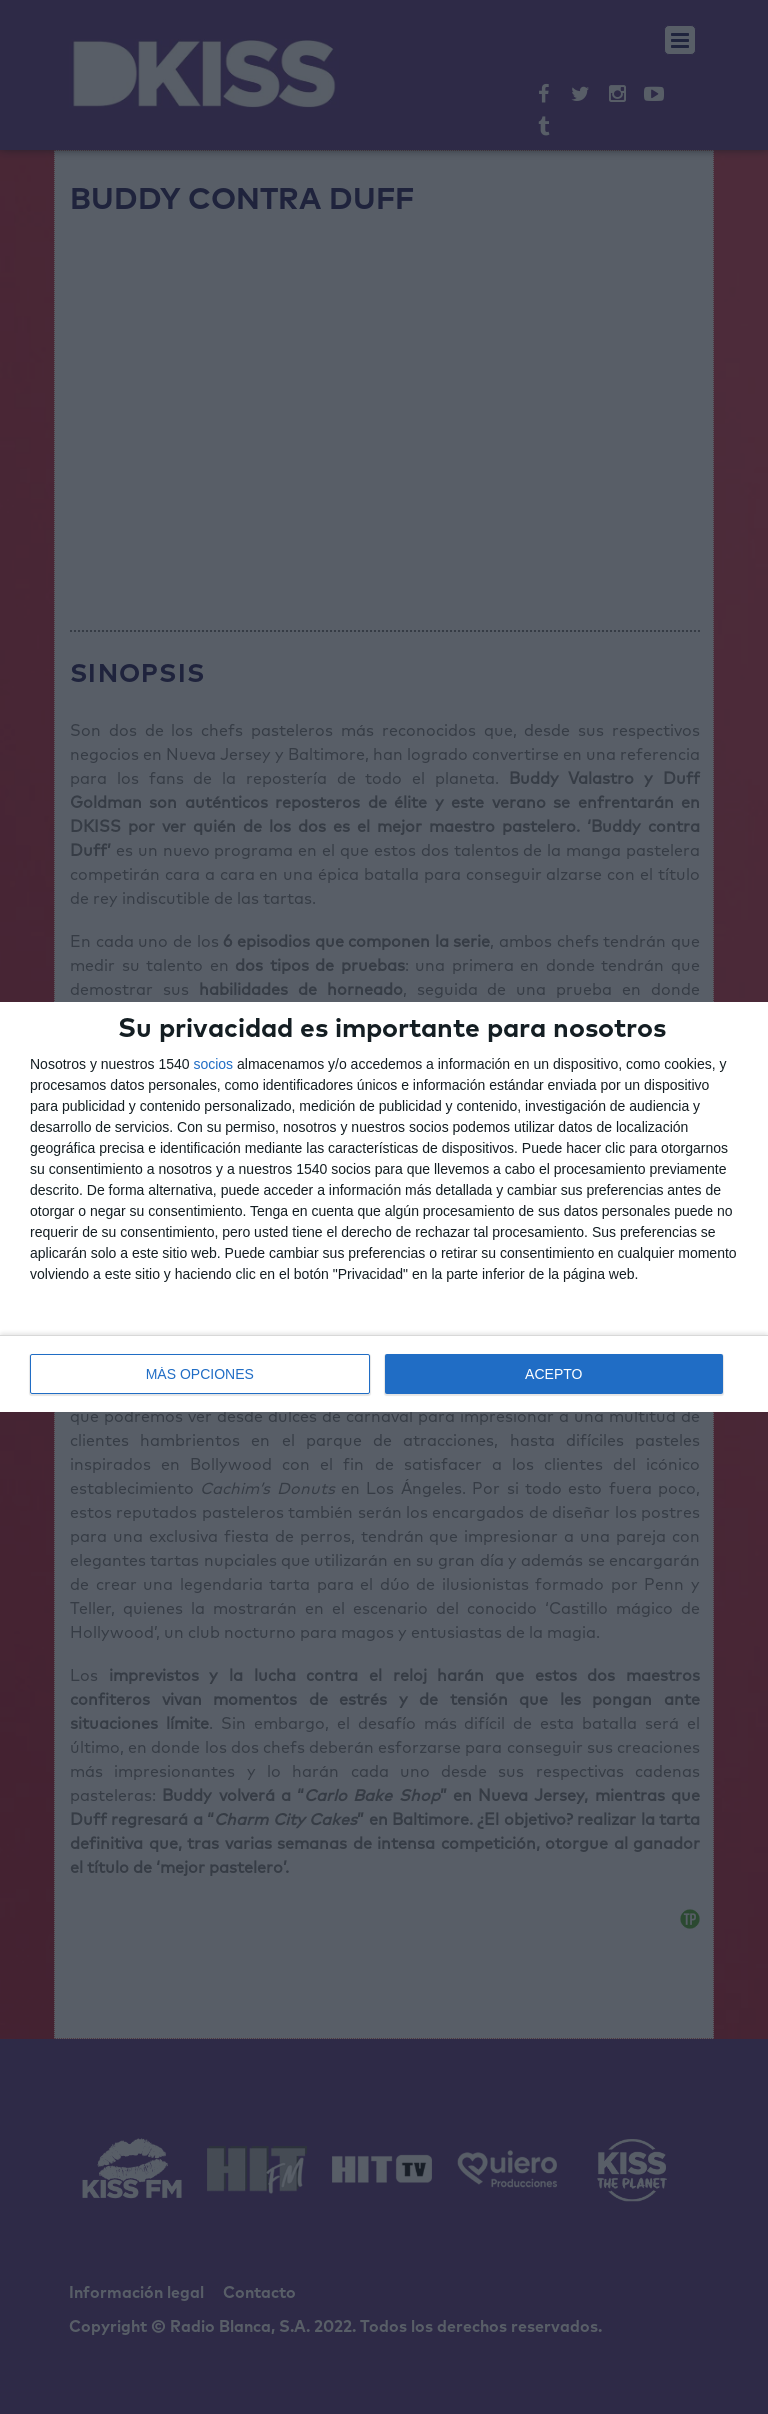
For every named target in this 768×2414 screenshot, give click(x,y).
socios (213, 1064)
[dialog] (384, 1207)
